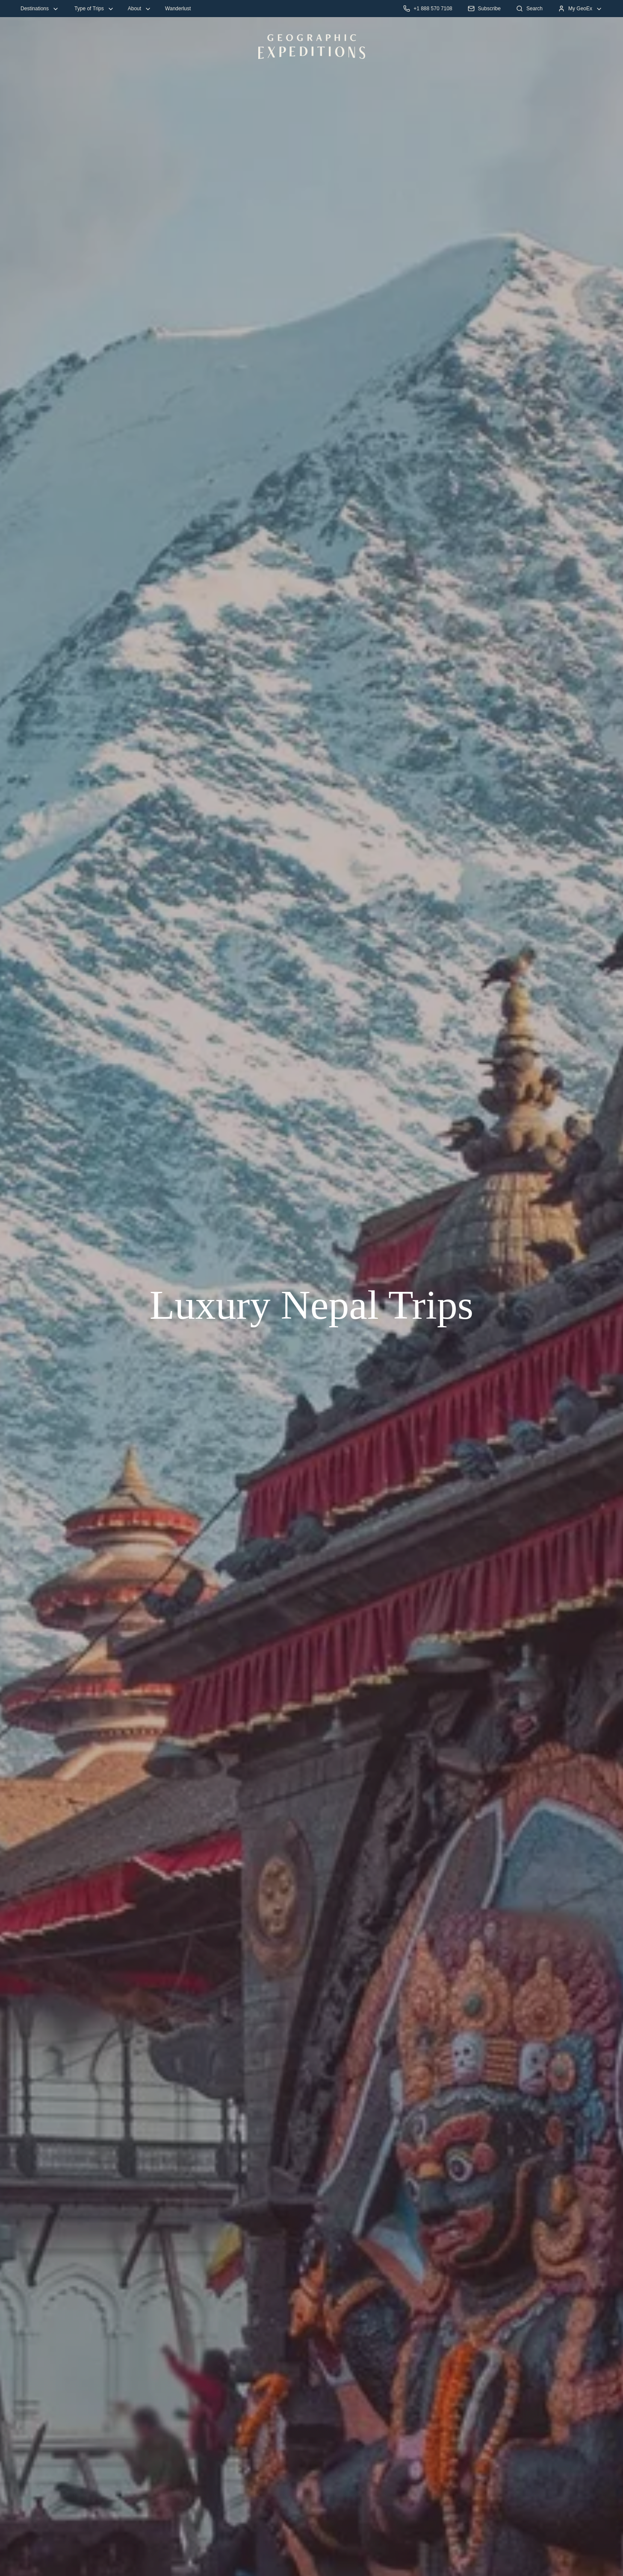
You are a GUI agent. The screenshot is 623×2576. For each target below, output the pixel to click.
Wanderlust (178, 9)
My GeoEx (580, 8)
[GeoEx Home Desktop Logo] (311, 46)
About (139, 9)
